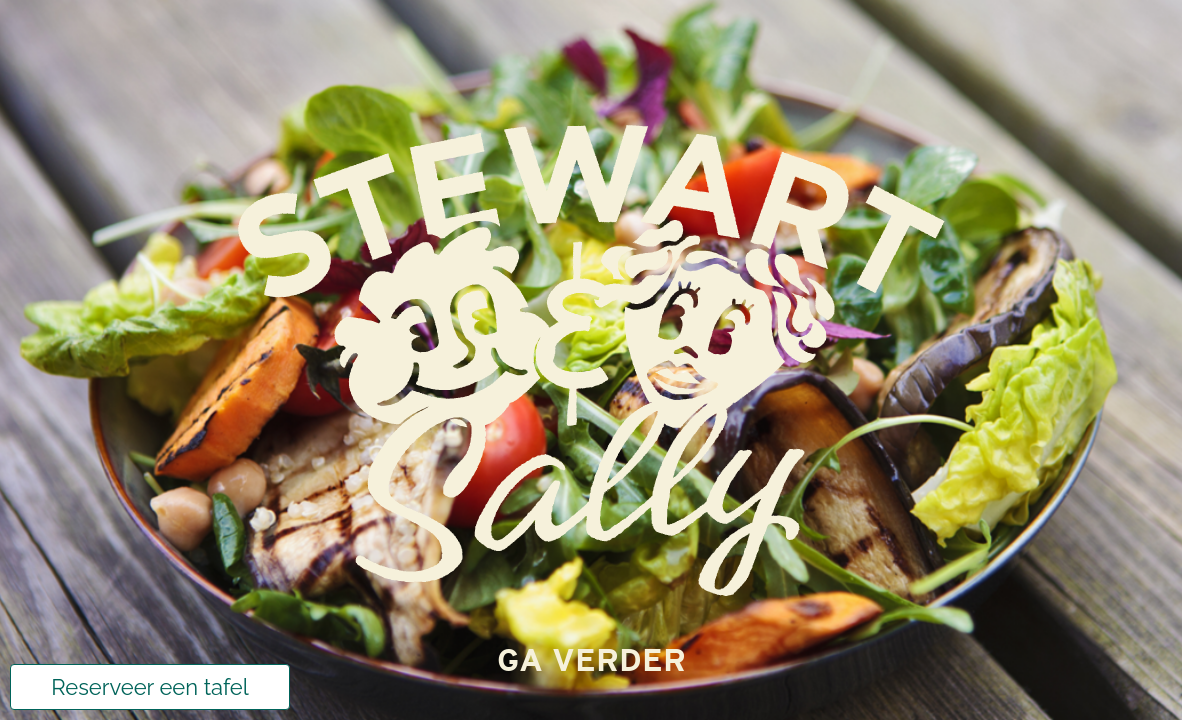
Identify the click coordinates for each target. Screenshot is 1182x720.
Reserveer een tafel (150, 687)
